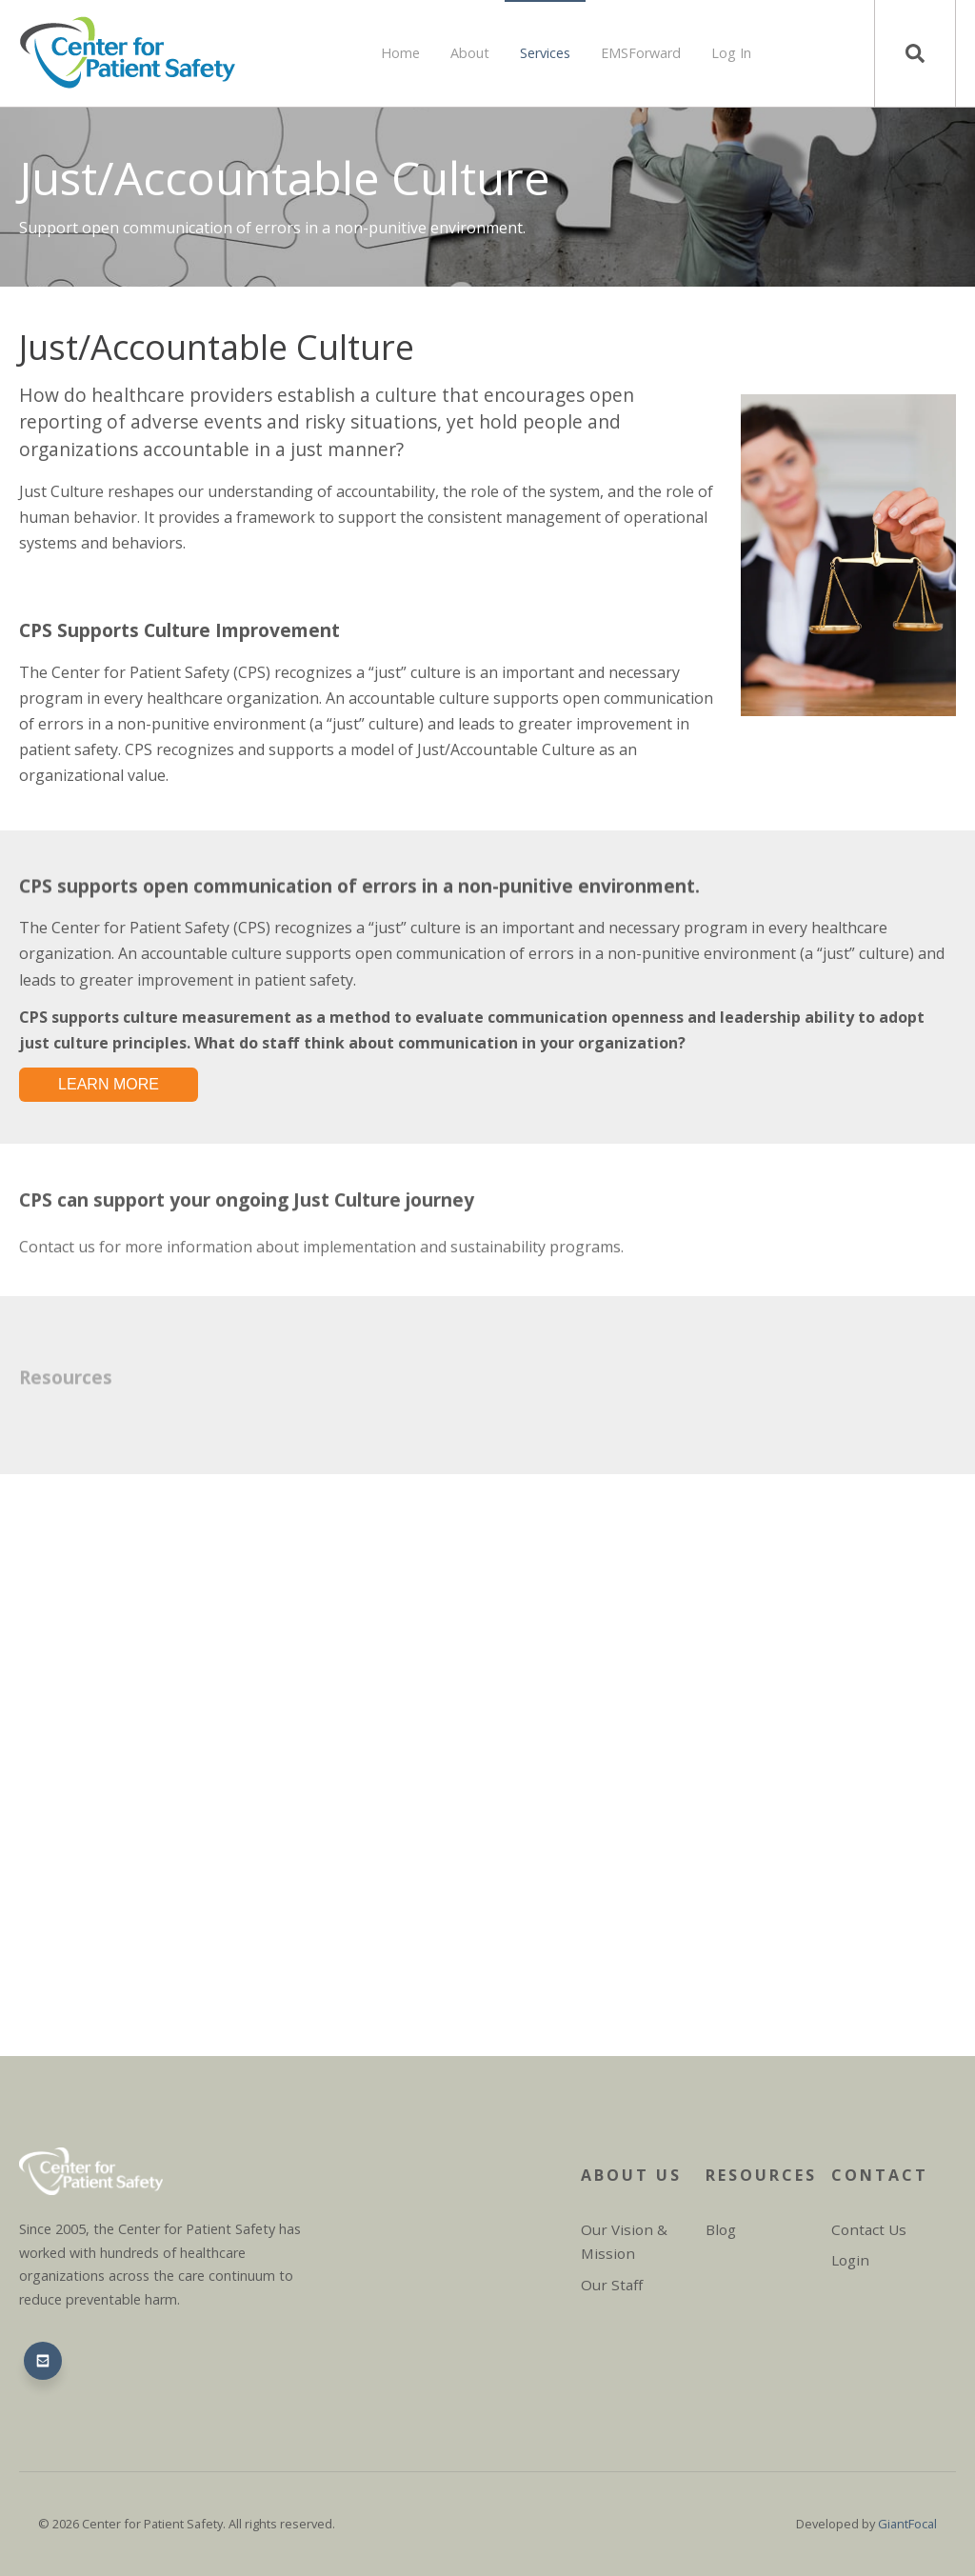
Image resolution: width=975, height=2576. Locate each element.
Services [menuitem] (545, 53)
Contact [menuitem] (879, 2175)
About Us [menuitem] (631, 2175)
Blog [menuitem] (721, 2229)
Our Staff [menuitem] (612, 2284)
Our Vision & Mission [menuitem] (624, 2242)
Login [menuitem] (850, 2259)
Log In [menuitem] (731, 53)
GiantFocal (907, 2523)
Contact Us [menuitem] (868, 2229)
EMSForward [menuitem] (641, 53)
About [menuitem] (469, 53)
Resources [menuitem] (760, 2175)
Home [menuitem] (400, 53)
